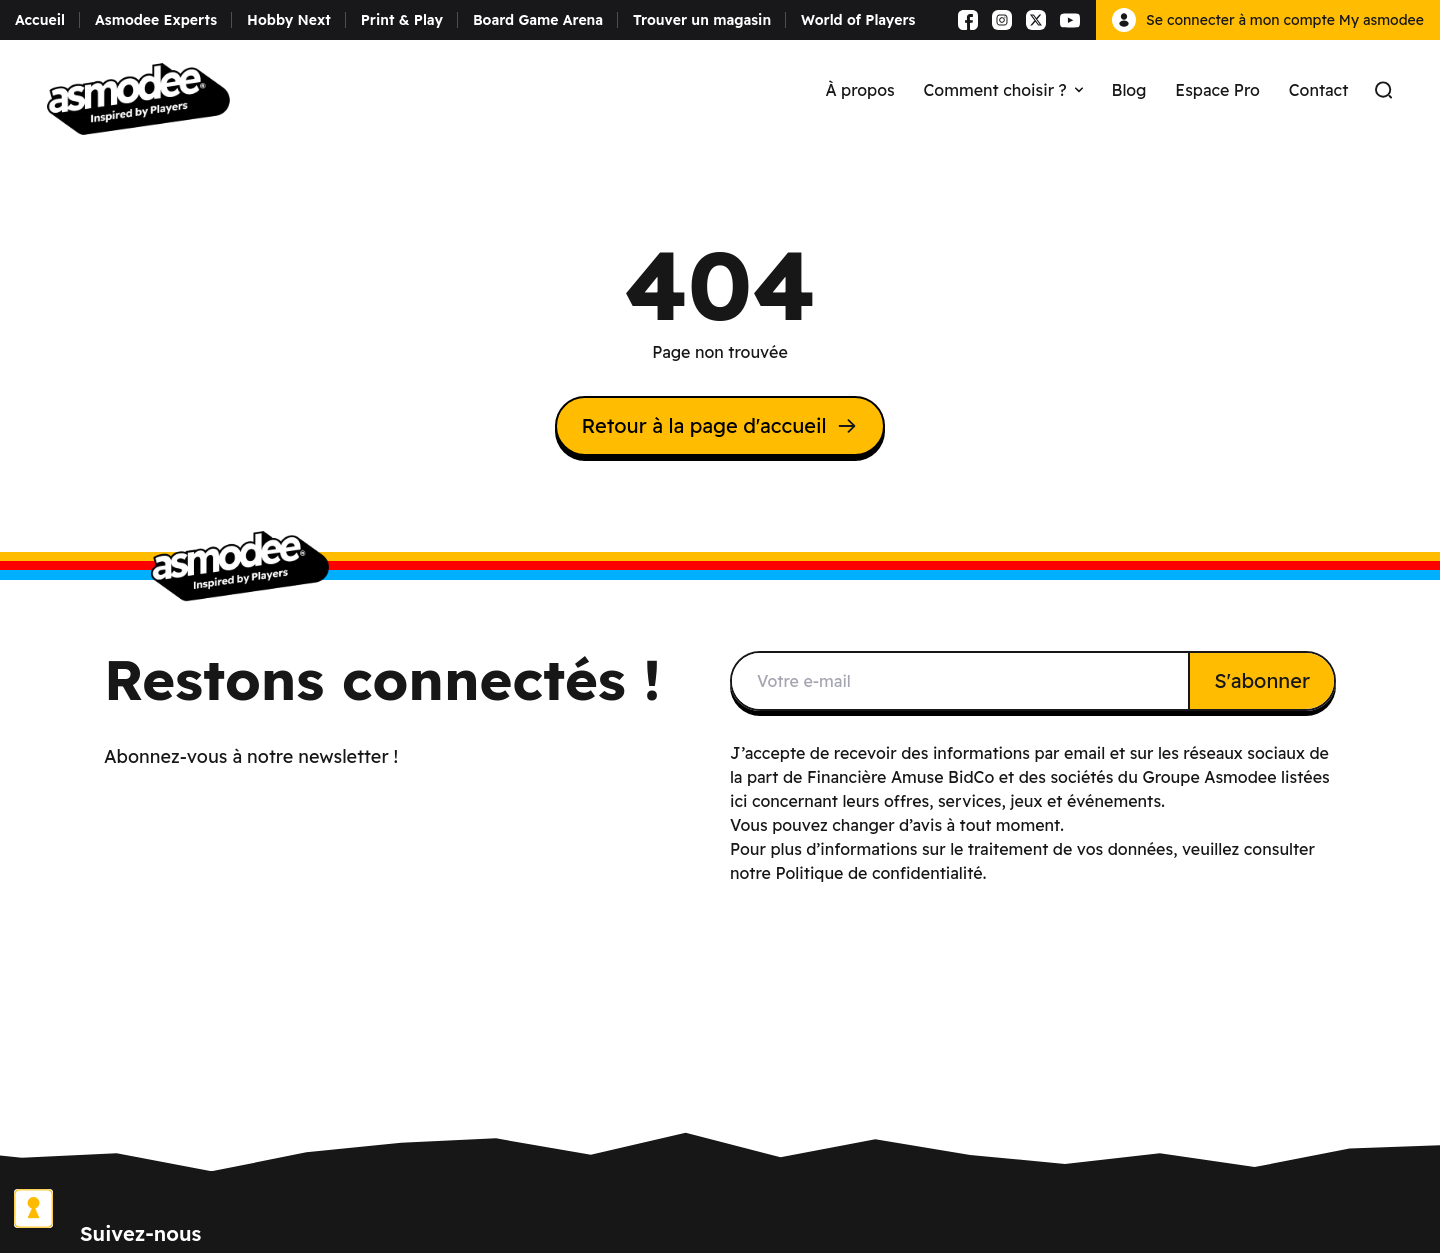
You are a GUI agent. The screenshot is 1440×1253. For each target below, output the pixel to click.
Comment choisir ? (1003, 90)
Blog (1129, 90)
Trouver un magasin (702, 20)
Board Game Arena (538, 20)
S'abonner (1262, 680)
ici (738, 801)
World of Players (858, 20)
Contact (1319, 90)
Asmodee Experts (156, 20)
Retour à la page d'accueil (719, 425)
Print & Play (402, 20)
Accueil (40, 20)
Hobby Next (289, 20)
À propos (859, 90)
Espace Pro (1217, 90)
